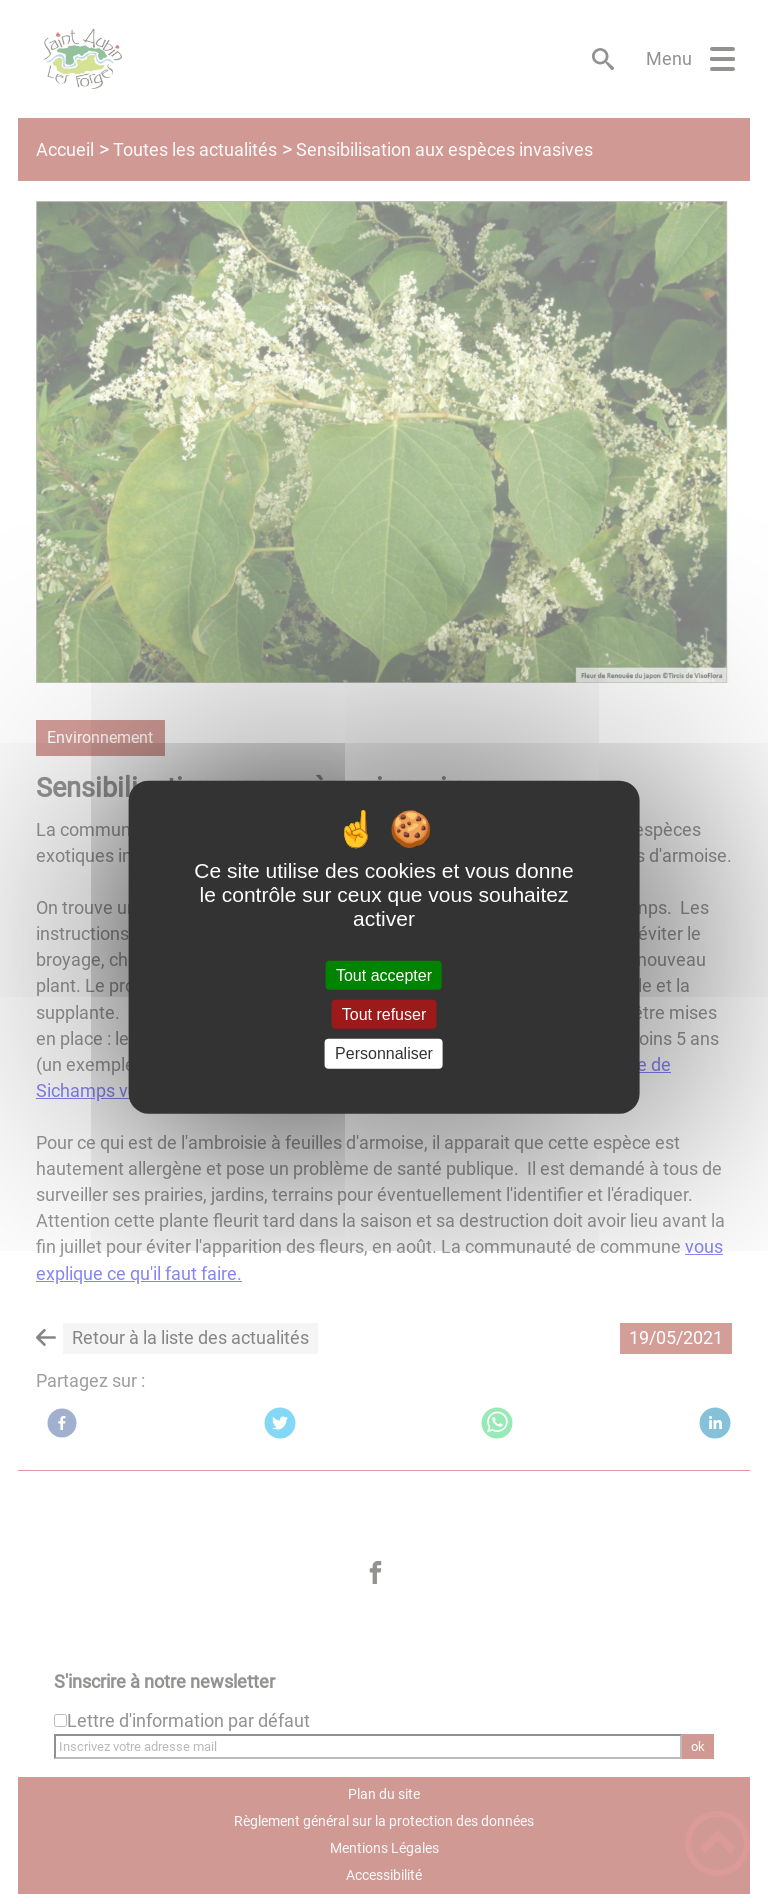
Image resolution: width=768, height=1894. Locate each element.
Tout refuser (384, 1014)
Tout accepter (384, 975)
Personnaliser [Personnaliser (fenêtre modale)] (384, 1053)
